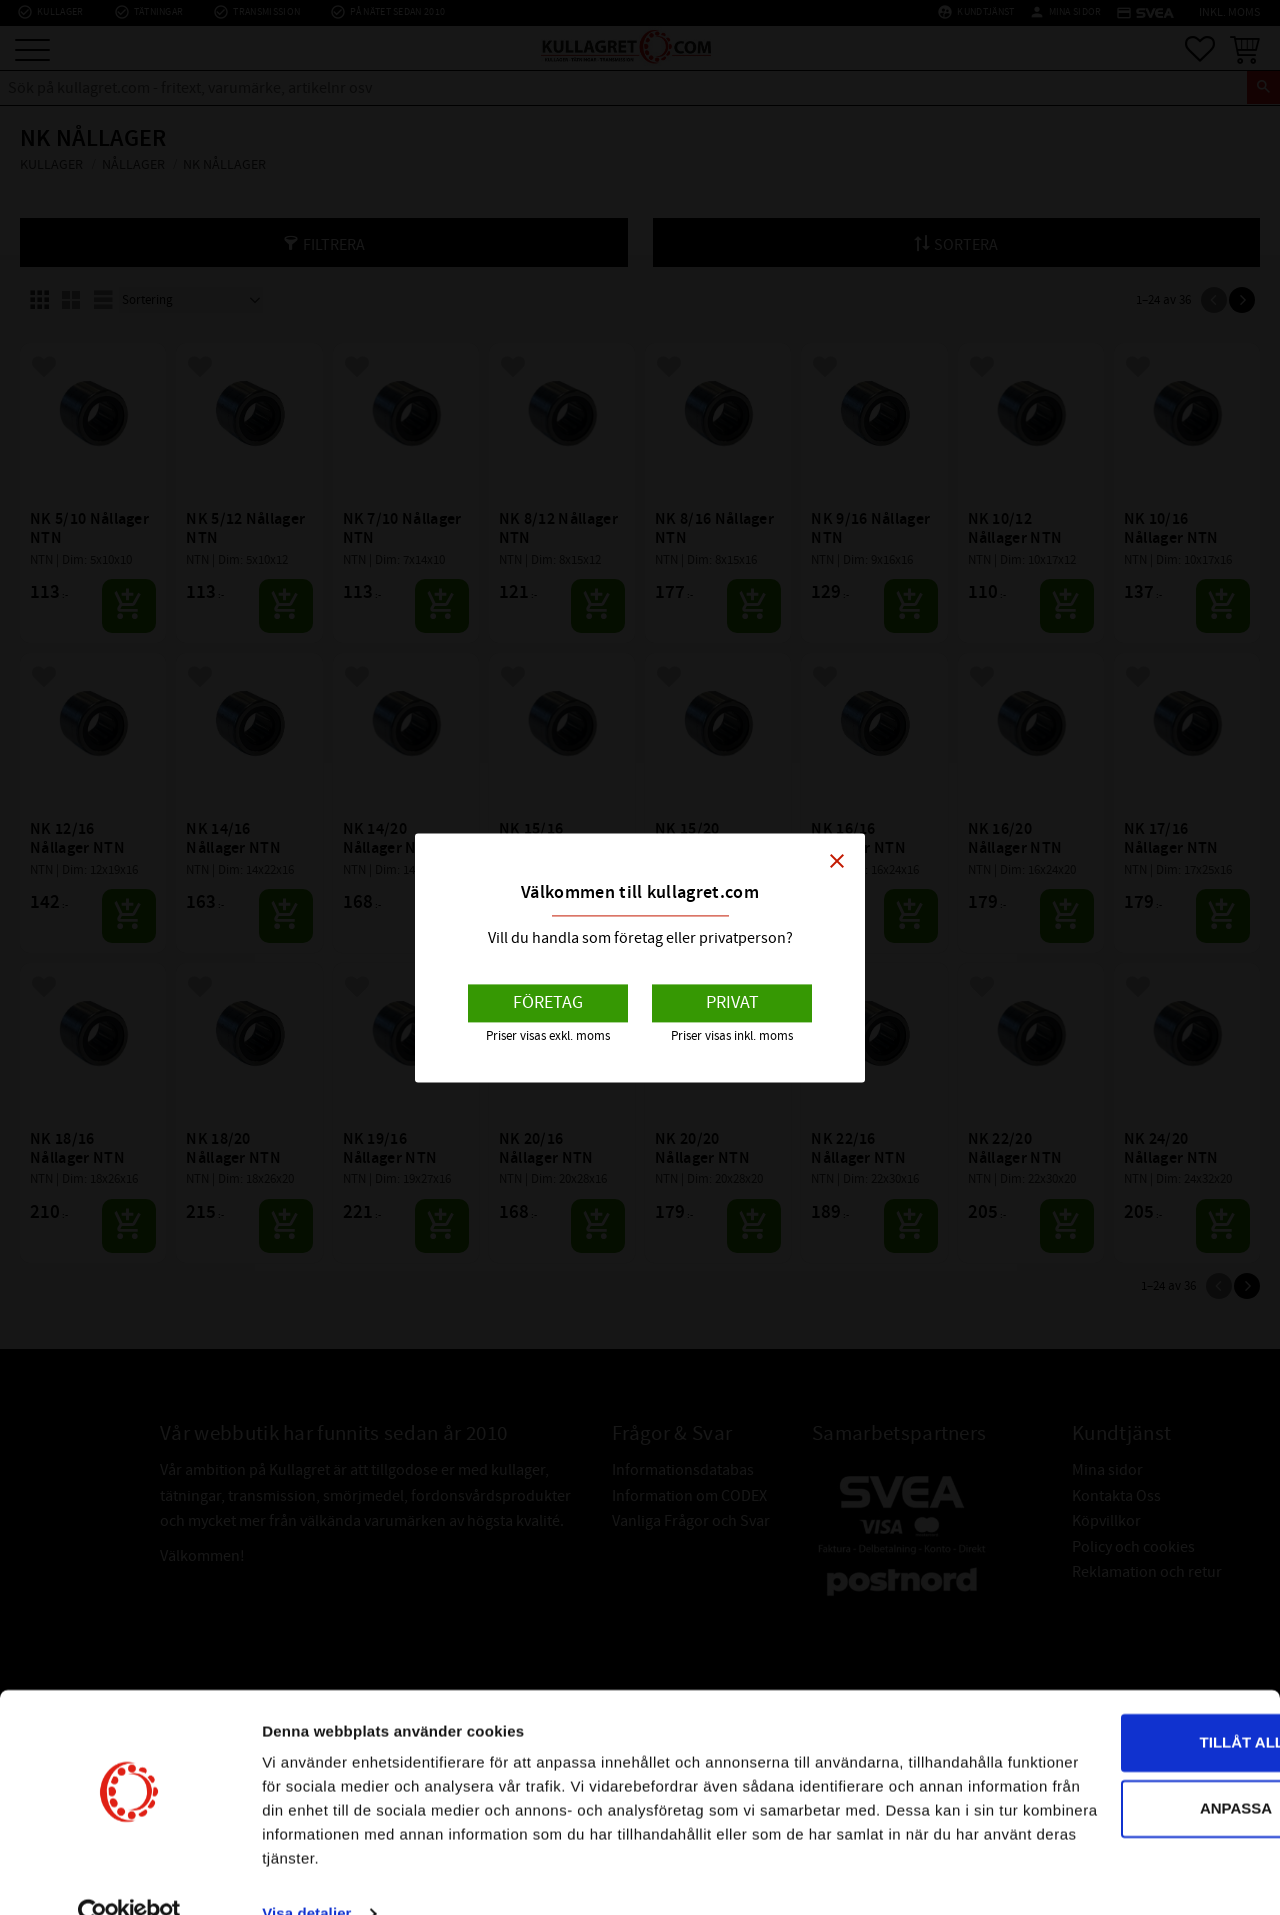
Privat (732, 1003)
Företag (548, 1003)
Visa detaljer (306, 1875)
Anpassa (1114, 1745)
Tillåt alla (1112, 1680)
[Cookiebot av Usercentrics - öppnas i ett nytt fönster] (129, 1876)
